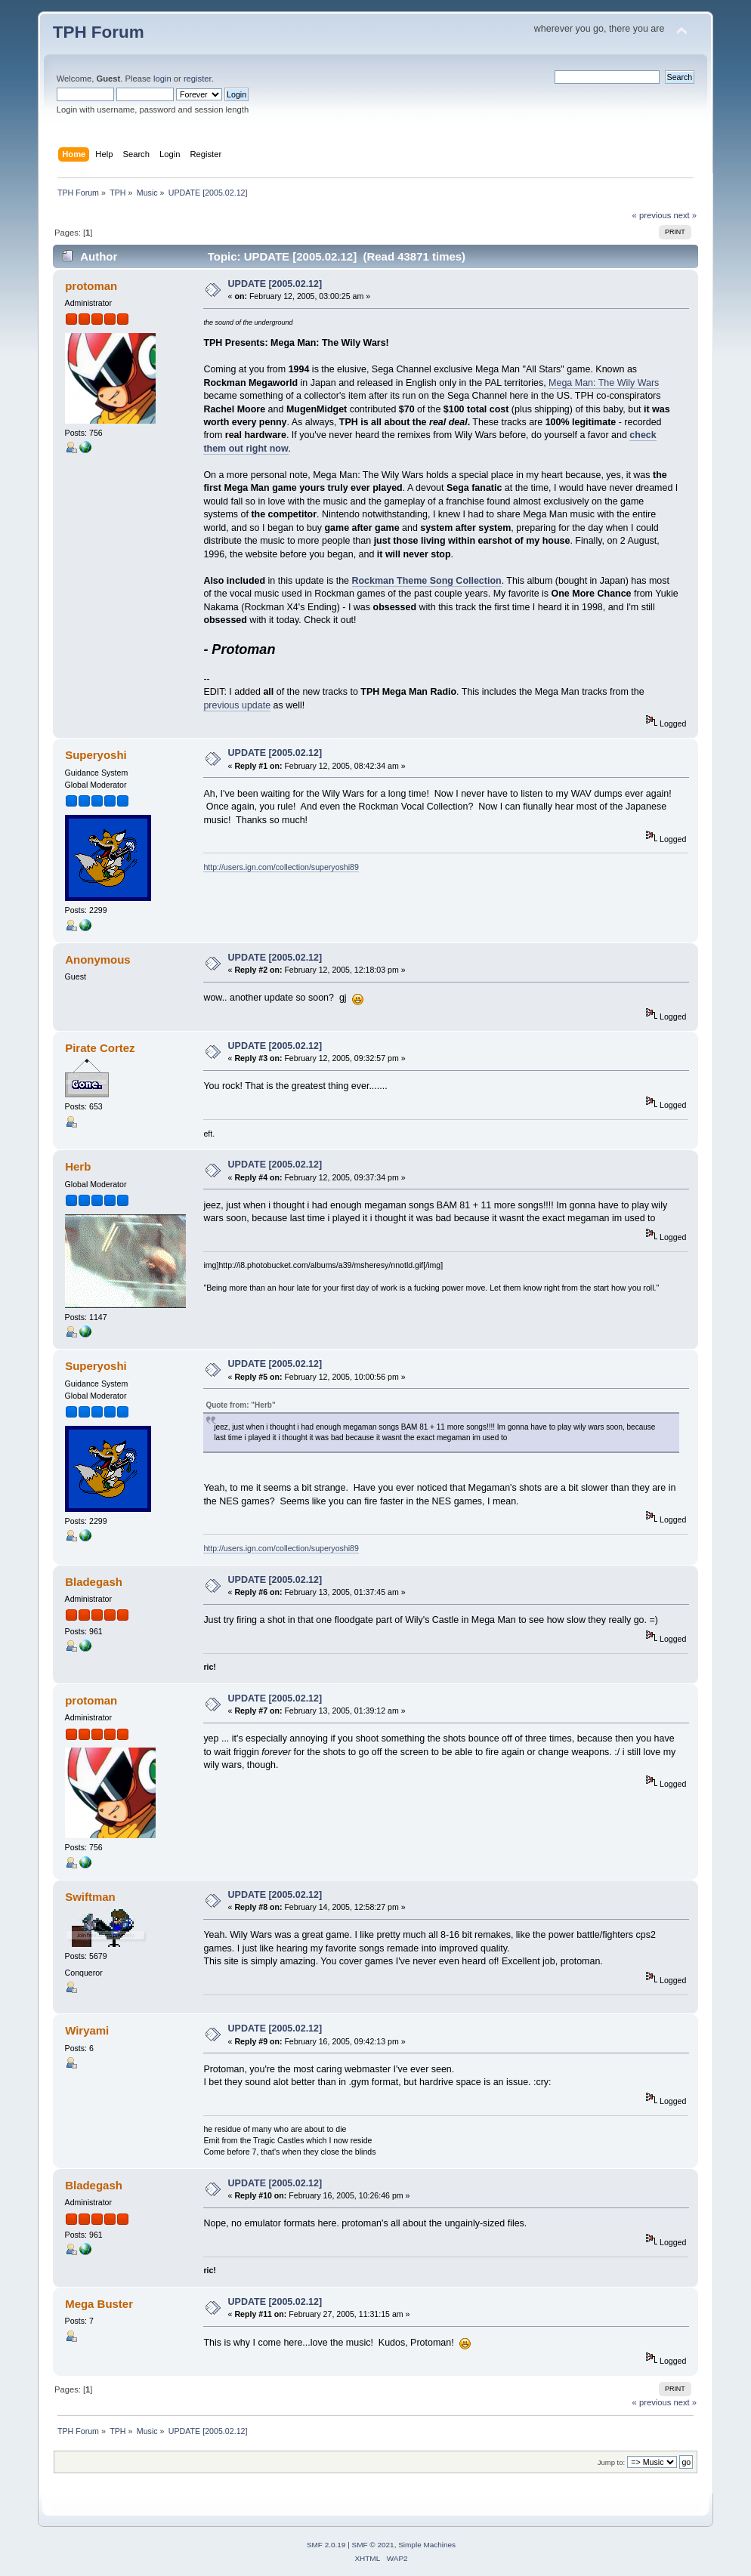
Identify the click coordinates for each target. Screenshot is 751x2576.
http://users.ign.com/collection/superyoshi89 (281, 867)
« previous (652, 215)
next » (685, 215)
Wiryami (87, 2030)
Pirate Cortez (99, 1047)
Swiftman (90, 1896)
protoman (91, 285)
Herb (78, 1166)
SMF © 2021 (373, 2545)
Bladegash (93, 1581)
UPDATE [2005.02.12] (275, 284)
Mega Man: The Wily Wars (604, 383)
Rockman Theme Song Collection (427, 580)
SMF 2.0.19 (326, 2545)
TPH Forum (98, 32)
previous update (236, 705)
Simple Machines (427, 2545)
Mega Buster (99, 2303)
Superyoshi (96, 754)
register (198, 78)
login (162, 78)
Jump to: (612, 2462)
